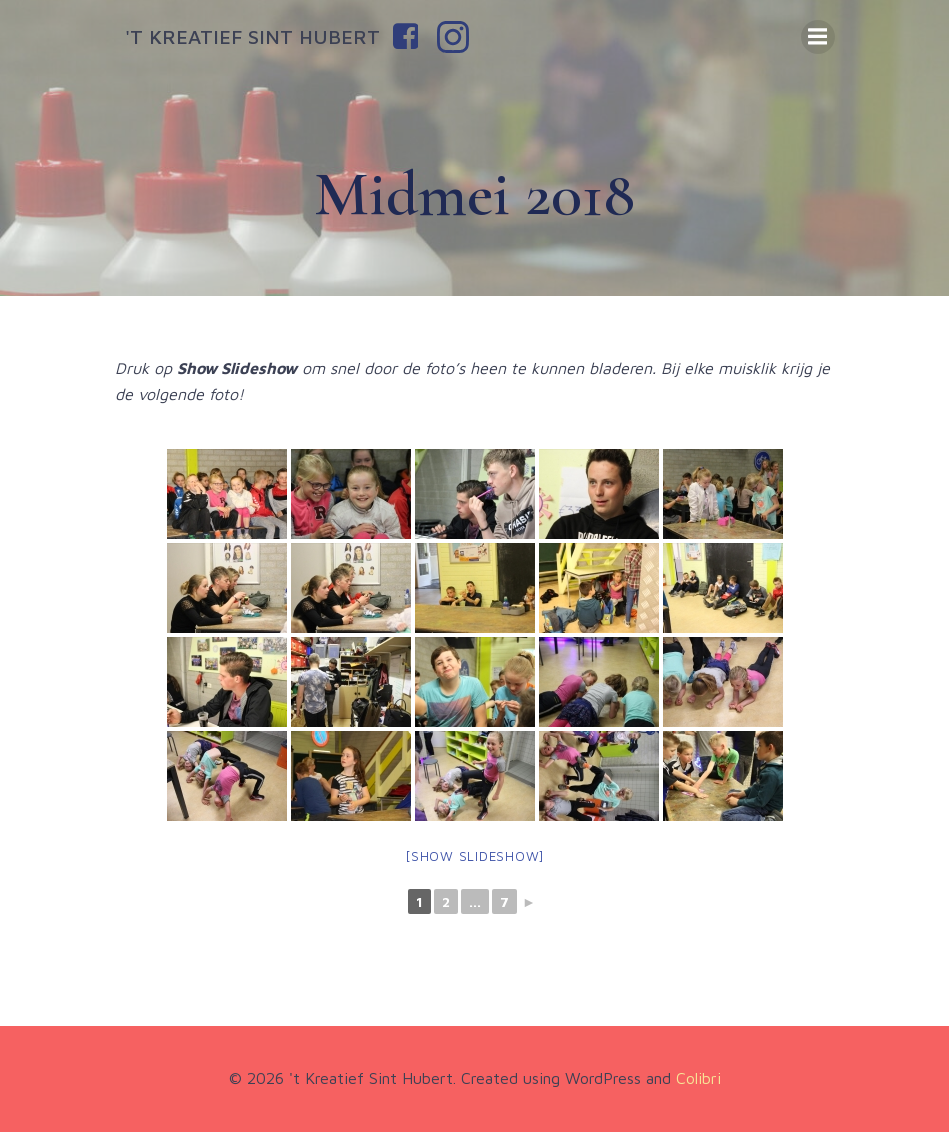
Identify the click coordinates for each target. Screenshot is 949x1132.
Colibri (698, 1078)
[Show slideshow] (474, 856)
